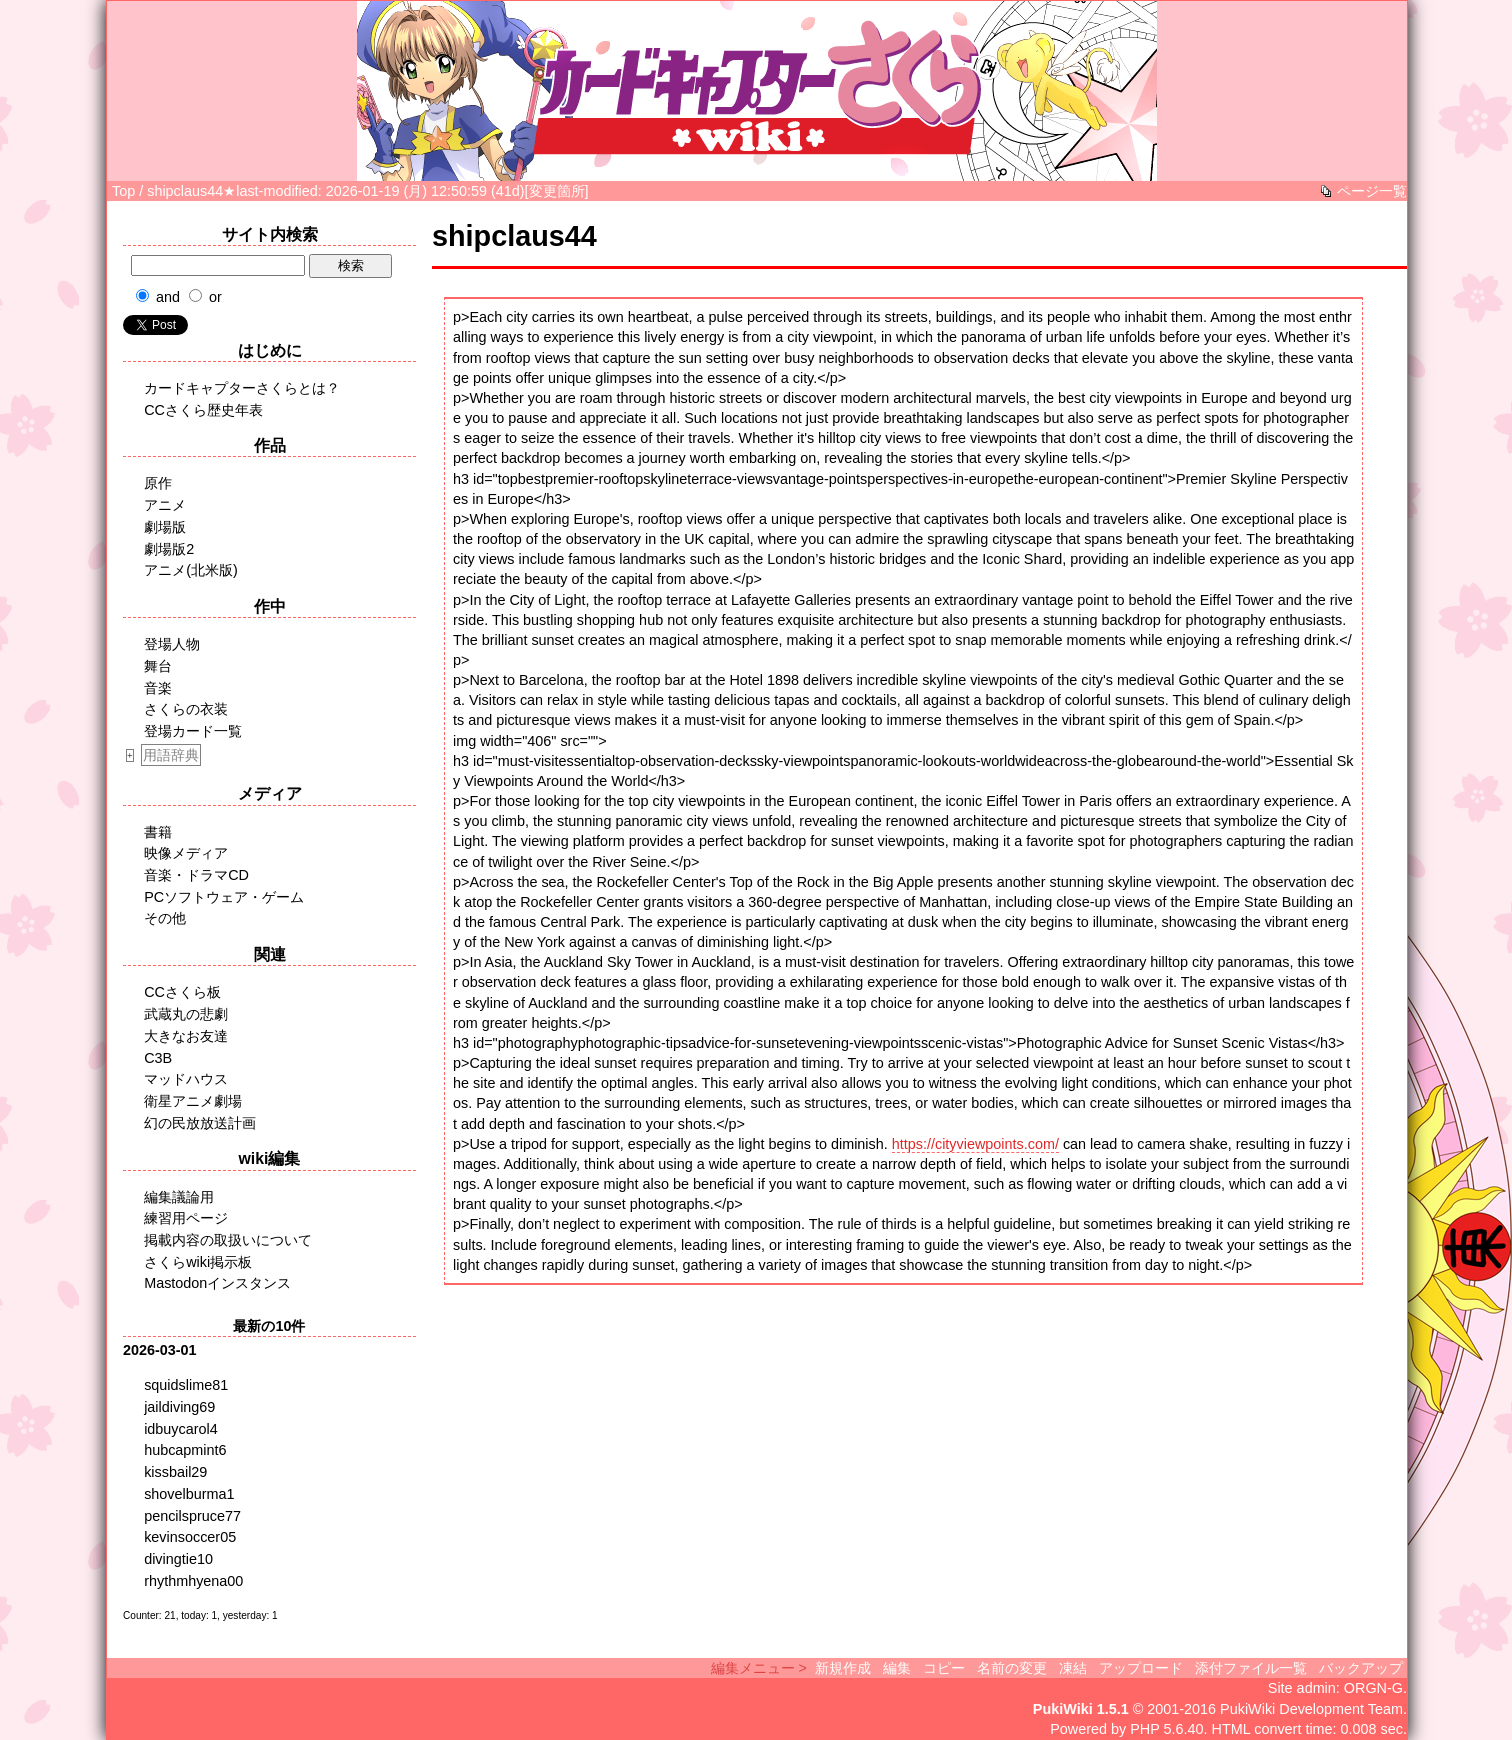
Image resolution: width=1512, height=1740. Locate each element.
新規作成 (843, 1668)
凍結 (1073, 1668)
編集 (897, 1668)
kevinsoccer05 (190, 1537)
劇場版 (165, 527)
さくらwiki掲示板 (198, 1262)
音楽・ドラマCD (196, 875)
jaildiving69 (179, 1407)
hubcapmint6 (185, 1450)
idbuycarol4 (181, 1429)
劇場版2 (169, 549)
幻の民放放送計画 (200, 1123)
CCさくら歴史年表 (203, 410)
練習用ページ (186, 1218)
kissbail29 (175, 1472)
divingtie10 (178, 1559)
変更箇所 (557, 191)
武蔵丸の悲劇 (186, 1014)
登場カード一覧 (193, 731)
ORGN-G (1373, 1688)
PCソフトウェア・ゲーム (224, 897)
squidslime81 (186, 1385)
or (215, 297)
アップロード (1141, 1668)
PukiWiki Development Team (1311, 1709)
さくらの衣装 (186, 709)
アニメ (165, 505)
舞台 (158, 666)
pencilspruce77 (192, 1516)
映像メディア (186, 853)
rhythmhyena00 (193, 1581)
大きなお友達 (186, 1036)
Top (123, 191)
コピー (944, 1668)
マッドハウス (186, 1079)
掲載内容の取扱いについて (228, 1240)
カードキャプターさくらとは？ (242, 388)
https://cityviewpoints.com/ (975, 1144)
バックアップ (1361, 1668)
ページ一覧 (1372, 191)
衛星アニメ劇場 (193, 1101)
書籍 (158, 832)
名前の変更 (1012, 1668)
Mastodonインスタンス (217, 1283)
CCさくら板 (182, 992)
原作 (158, 483)
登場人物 (172, 644)
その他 (165, 918)
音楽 (158, 688)
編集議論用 (179, 1197)
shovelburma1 (189, 1494)
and (168, 297)
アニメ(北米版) (191, 570)
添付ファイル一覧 (1251, 1668)
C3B (158, 1058)
